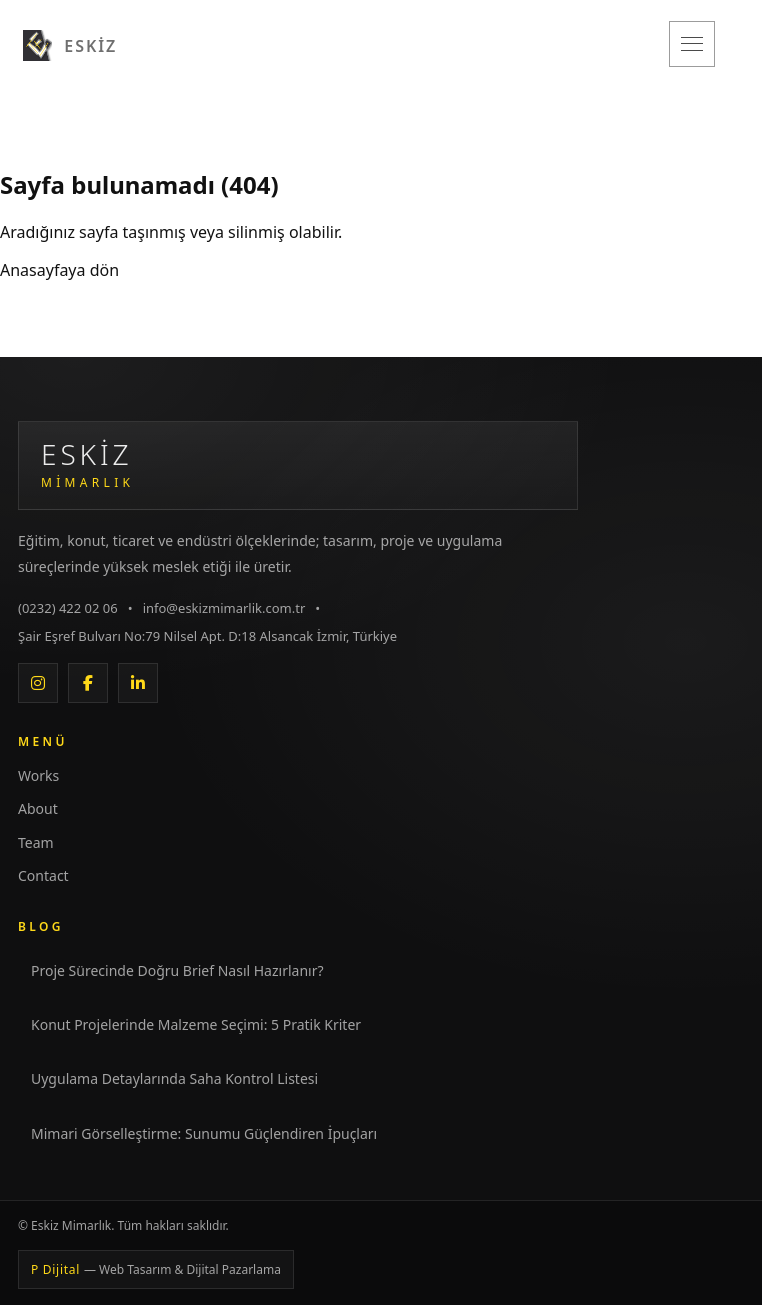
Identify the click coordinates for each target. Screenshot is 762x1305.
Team (36, 842)
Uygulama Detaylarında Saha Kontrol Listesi (174, 1078)
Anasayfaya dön (59, 270)
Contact (43, 875)
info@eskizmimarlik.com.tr (224, 608)
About (38, 808)
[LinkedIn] (138, 683)
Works (38, 775)
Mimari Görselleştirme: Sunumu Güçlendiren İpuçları (204, 1133)
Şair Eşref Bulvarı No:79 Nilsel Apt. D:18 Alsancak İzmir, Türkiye (207, 636)
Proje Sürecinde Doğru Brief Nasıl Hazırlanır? (177, 970)
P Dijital (156, 1269)
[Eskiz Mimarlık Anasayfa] (298, 465)
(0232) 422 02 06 (68, 608)
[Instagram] (38, 683)
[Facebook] (88, 683)
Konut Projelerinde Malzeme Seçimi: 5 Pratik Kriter (196, 1024)
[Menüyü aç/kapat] (692, 44)
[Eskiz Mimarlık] (70, 44)
